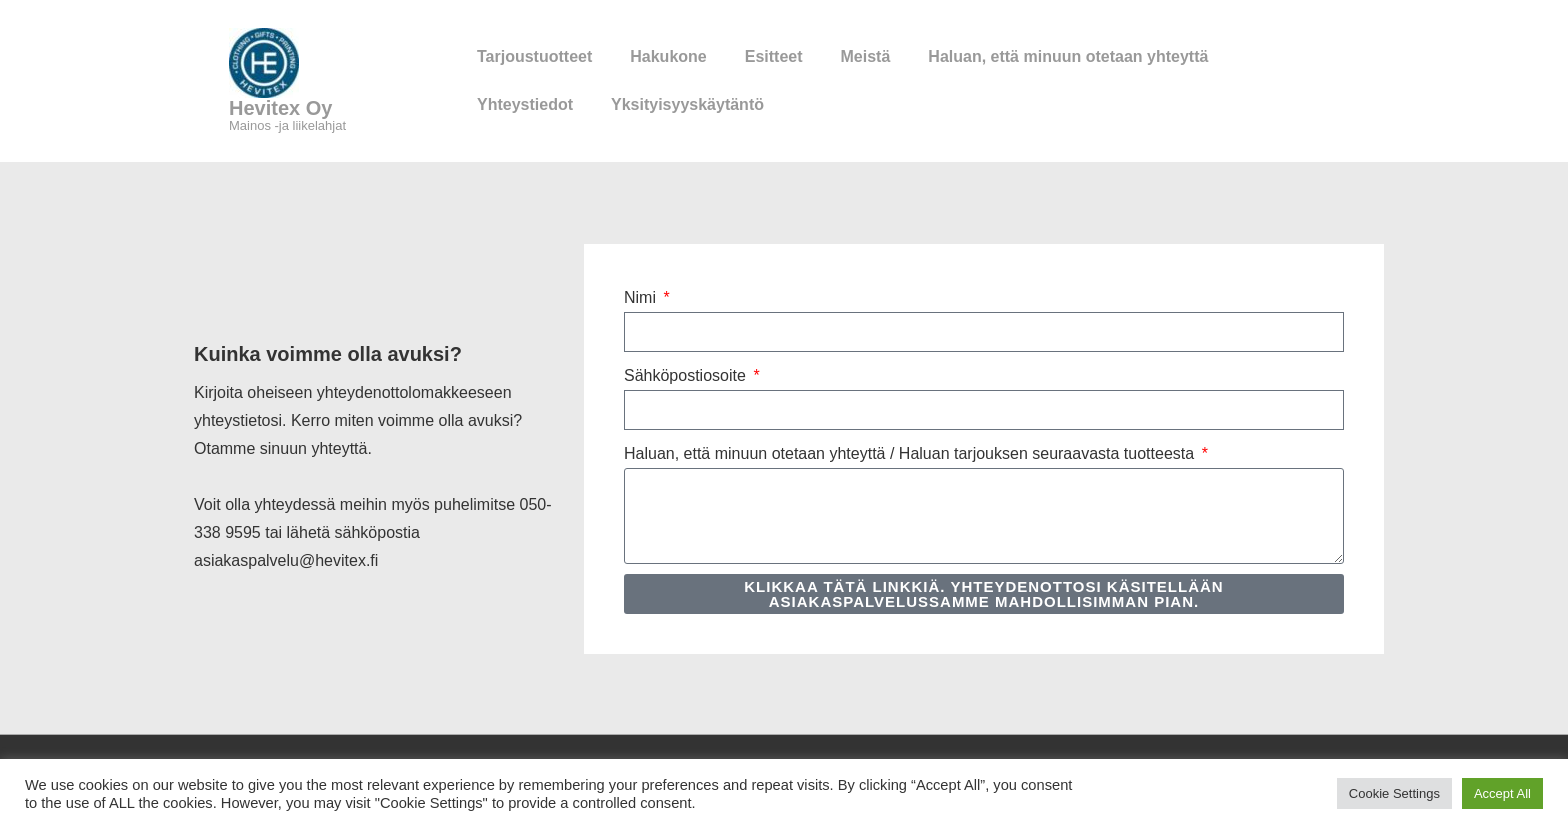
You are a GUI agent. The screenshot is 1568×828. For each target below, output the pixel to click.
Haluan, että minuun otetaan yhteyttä (1068, 56)
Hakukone (668, 56)
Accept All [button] (1502, 793)
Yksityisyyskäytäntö (687, 104)
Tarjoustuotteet (534, 56)
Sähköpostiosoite (687, 375)
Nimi (642, 297)
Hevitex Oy (280, 108)
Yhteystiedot (525, 104)
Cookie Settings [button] (1394, 793)
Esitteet (774, 56)
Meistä (866, 56)
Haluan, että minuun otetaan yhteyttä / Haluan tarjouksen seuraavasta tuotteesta (911, 453)
